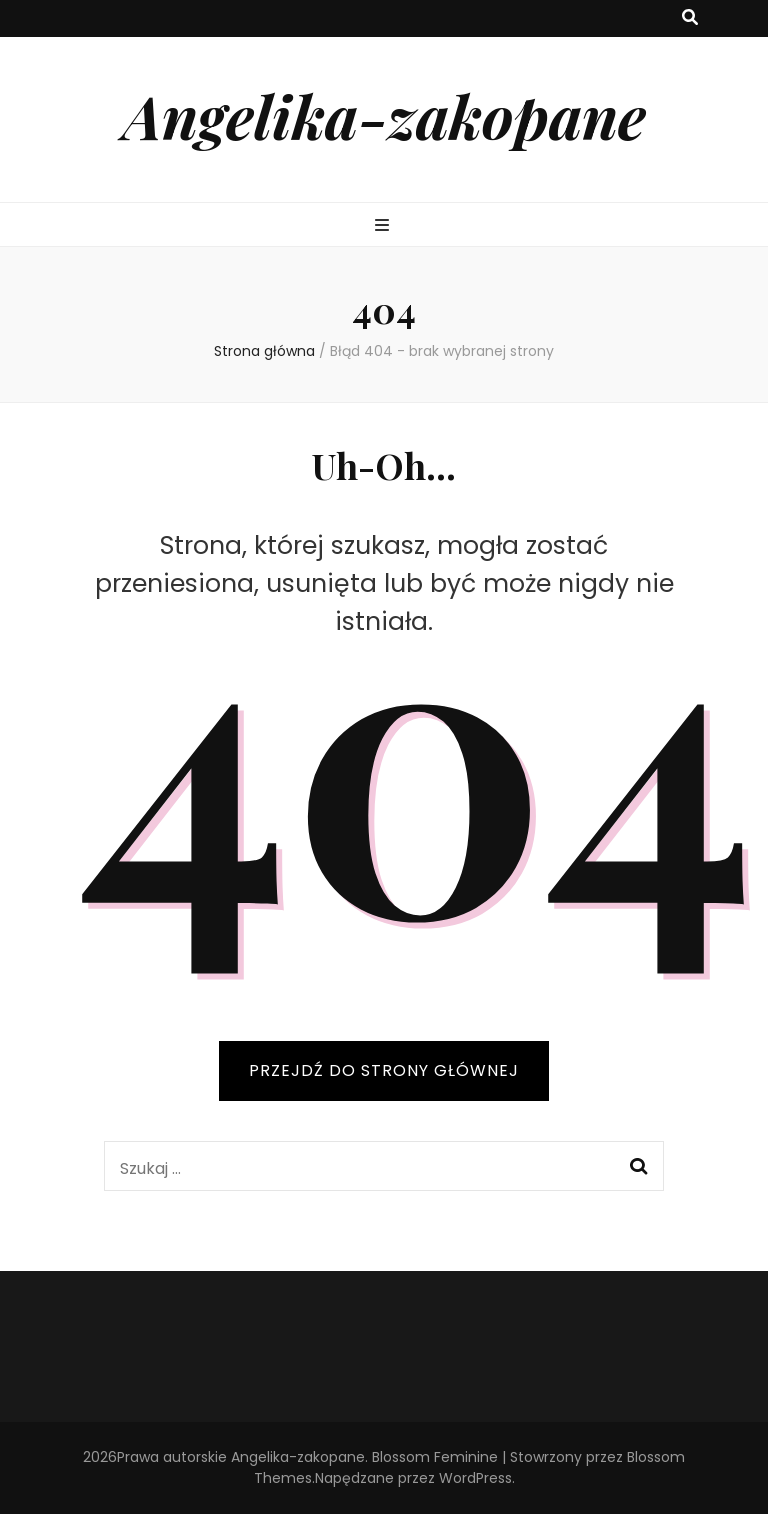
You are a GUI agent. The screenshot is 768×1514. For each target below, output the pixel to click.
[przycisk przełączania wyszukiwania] (690, 18)
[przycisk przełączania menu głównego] (384, 226)
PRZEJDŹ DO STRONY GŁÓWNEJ (384, 1070)
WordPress (475, 1478)
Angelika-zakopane (384, 115)
